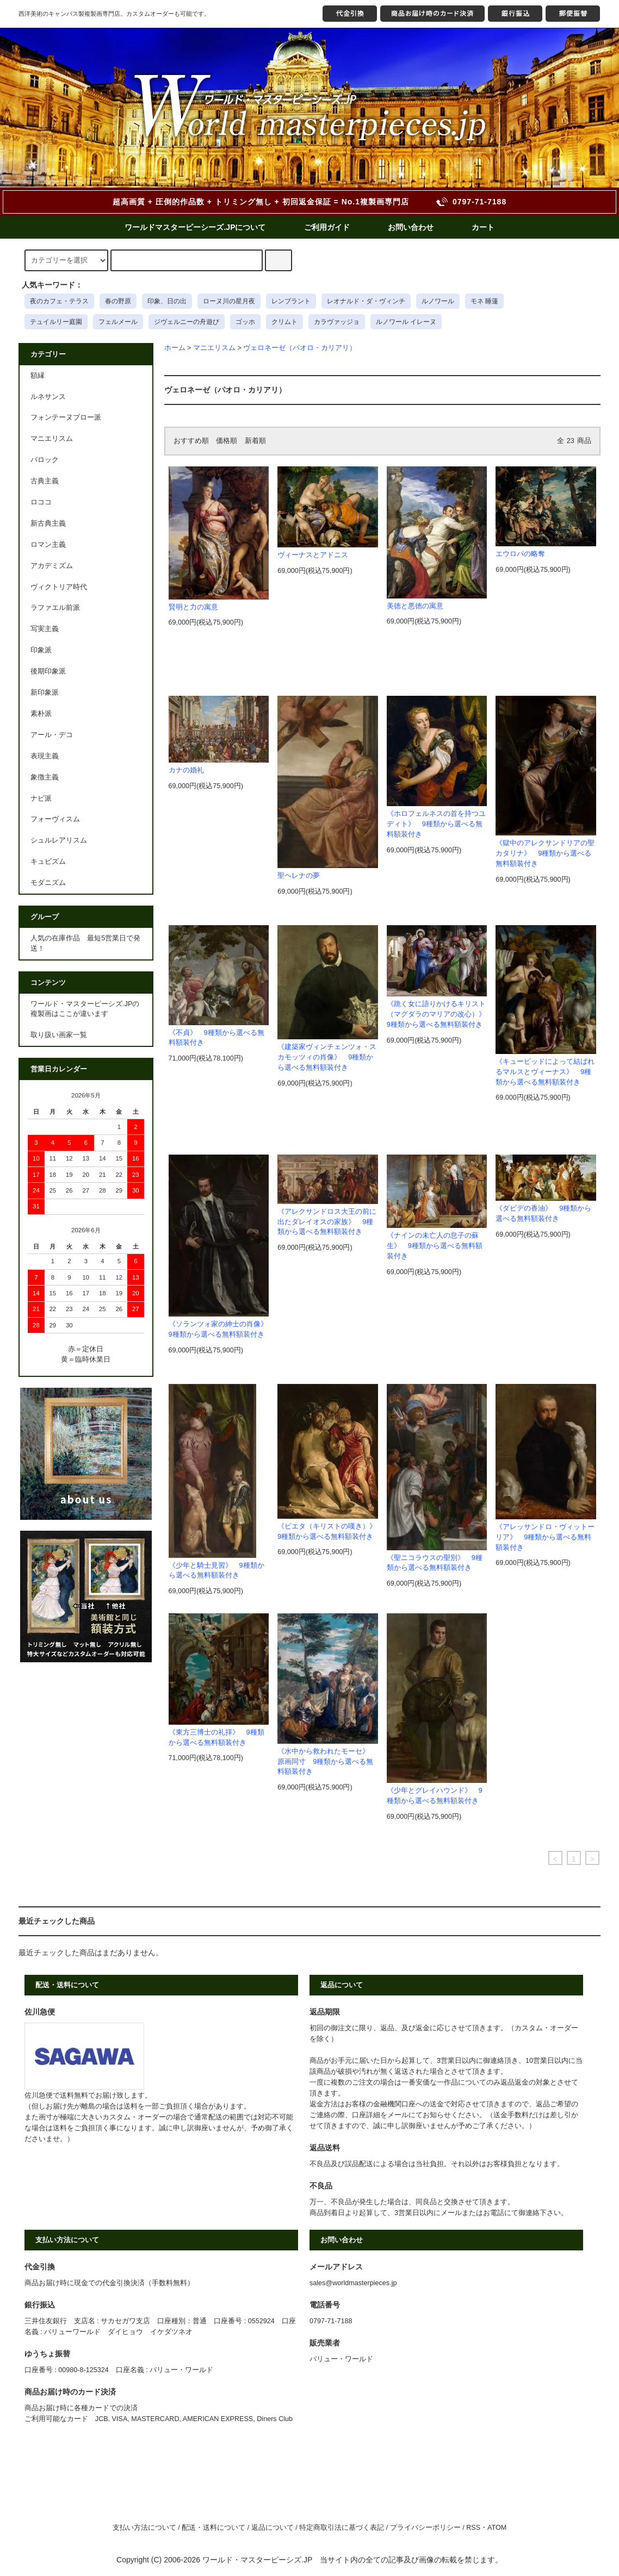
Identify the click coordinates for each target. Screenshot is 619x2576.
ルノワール (438, 301)
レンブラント (291, 301)
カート (483, 227)
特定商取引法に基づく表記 (341, 2527)
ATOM (496, 2527)
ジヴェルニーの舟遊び (186, 322)
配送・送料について (213, 2527)
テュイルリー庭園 (56, 322)
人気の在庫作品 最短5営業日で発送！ (85, 943)
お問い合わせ (411, 227)
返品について (272, 2527)
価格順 (226, 441)
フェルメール (118, 322)
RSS (473, 2527)
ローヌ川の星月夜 (229, 301)
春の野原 (118, 301)
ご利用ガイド (327, 227)
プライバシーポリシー (425, 2527)
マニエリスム (214, 348)
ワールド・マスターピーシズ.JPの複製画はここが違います (84, 1009)
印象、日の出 (167, 301)
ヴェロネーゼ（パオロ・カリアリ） (299, 348)
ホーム (174, 348)
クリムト (284, 322)
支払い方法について (144, 2527)
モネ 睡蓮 (484, 301)
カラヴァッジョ (337, 322)
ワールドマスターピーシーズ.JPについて (195, 227)
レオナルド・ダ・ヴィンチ (366, 301)
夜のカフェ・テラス (59, 301)
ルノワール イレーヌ (406, 322)
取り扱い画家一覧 (58, 1035)
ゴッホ (245, 322)
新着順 (255, 441)
